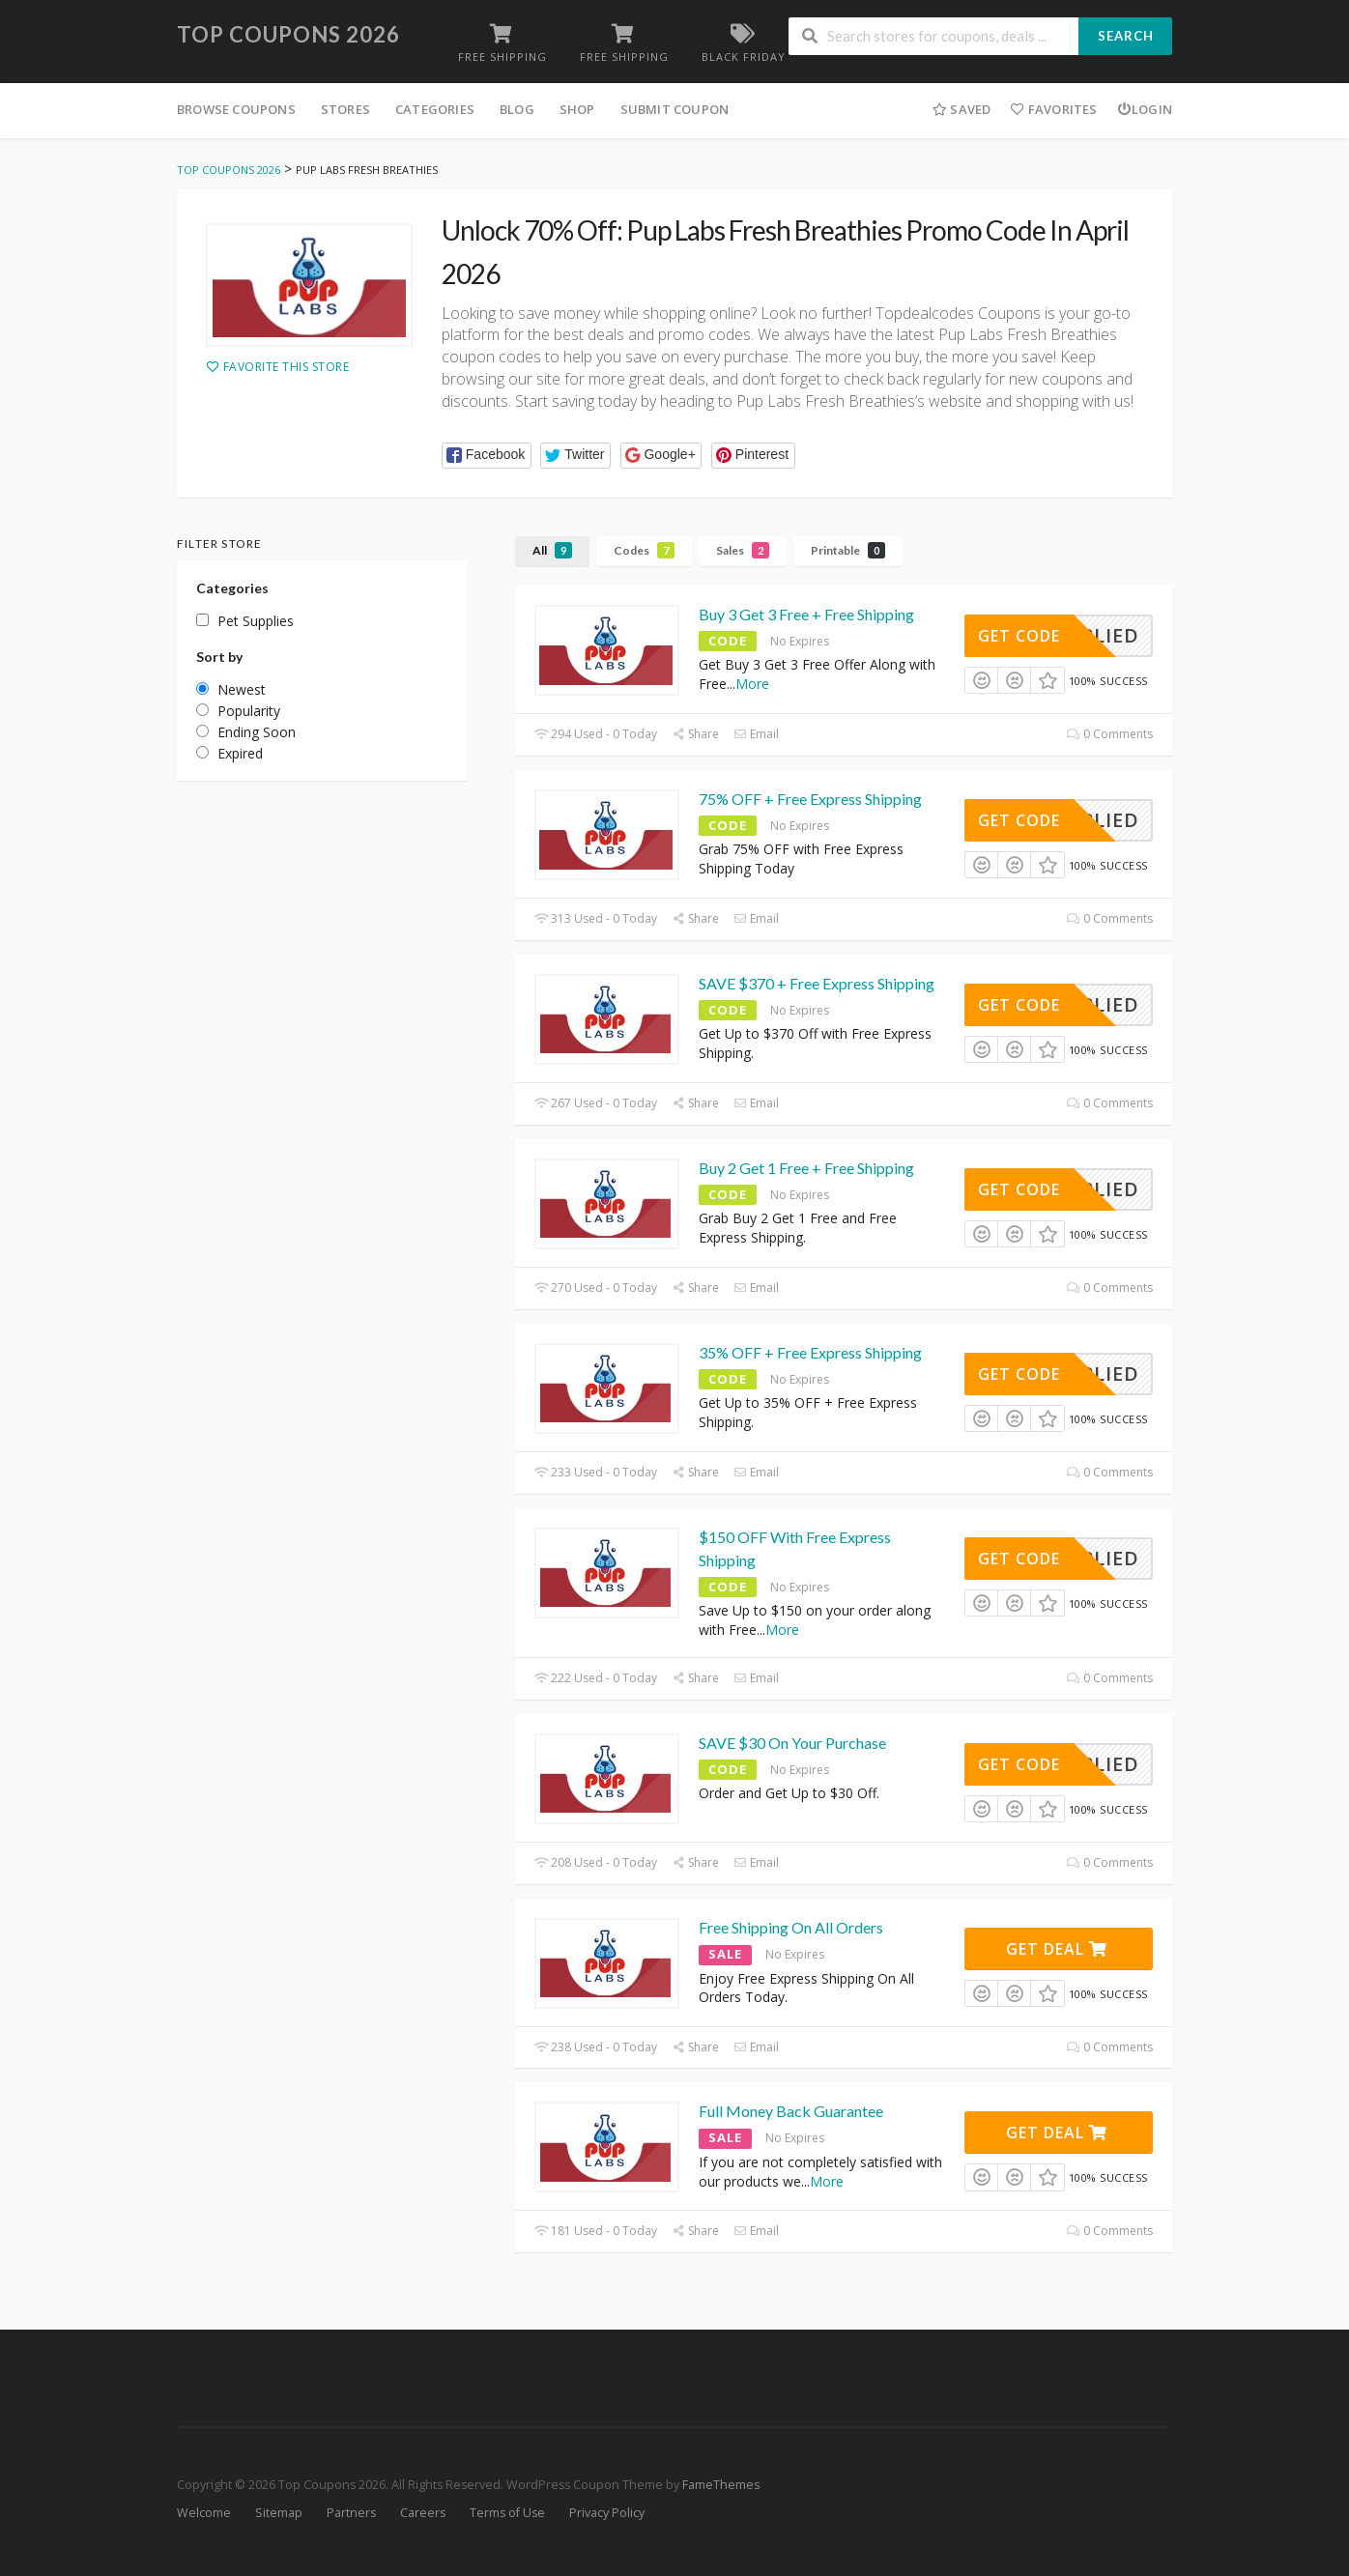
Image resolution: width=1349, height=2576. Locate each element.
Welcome (204, 2512)
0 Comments (1110, 734)
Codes (644, 550)
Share (695, 734)
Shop (577, 109)
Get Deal (1056, 1949)
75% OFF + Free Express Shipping (810, 798)
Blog (517, 109)
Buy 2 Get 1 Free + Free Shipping (806, 1168)
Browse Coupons (236, 109)
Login (1144, 109)
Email (756, 734)
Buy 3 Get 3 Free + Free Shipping (806, 614)
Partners (351, 2512)
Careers (422, 2512)
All (552, 550)
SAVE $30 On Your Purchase (792, 1742)
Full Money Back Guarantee (791, 2111)
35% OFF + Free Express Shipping (810, 1352)
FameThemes (721, 2484)
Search (1126, 35)
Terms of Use (507, 2512)
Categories (434, 109)
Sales (742, 550)
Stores (345, 109)
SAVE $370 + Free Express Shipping (816, 983)
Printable (848, 550)
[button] (486, 456)
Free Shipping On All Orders (791, 1927)
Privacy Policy (607, 2512)
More (752, 683)
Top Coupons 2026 (288, 34)
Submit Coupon (675, 109)
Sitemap (278, 2512)
